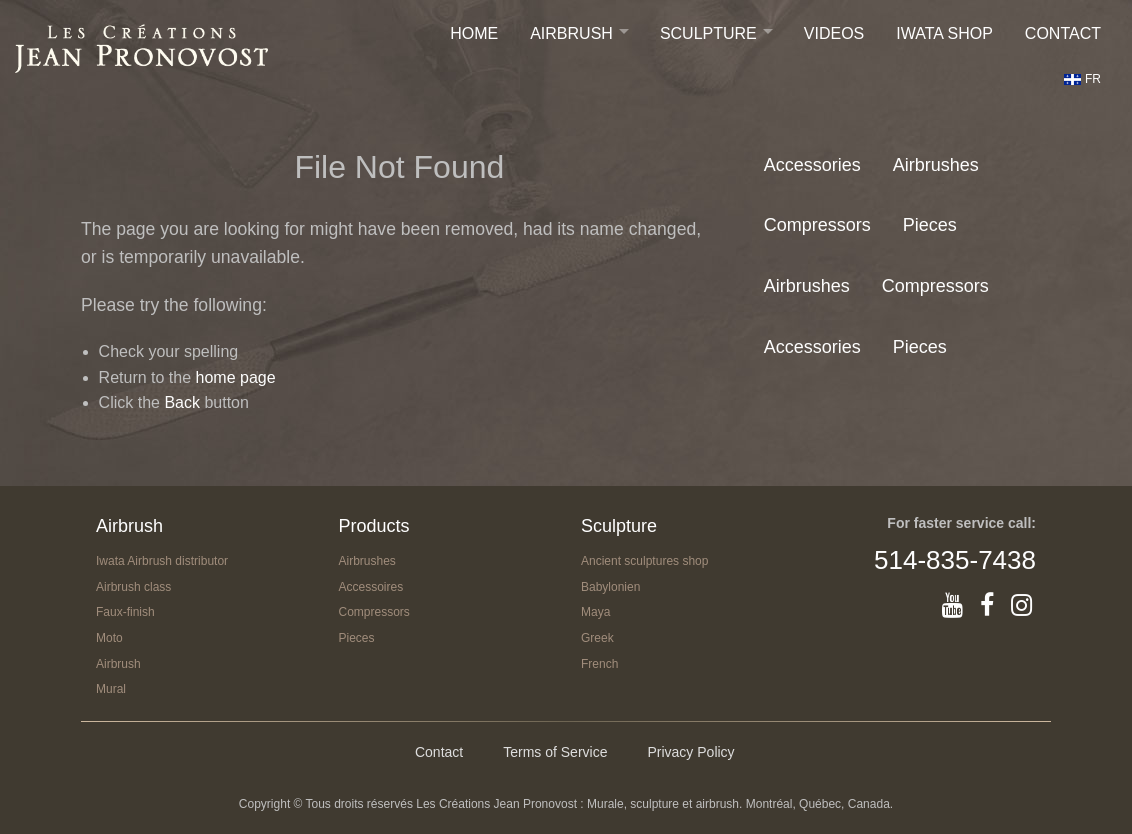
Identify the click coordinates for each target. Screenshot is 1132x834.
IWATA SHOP (944, 33)
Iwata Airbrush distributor (162, 561)
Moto (109, 638)
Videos (834, 33)
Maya (595, 612)
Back (182, 402)
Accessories (812, 165)
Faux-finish (125, 612)
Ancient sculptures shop (644, 561)
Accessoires (371, 587)
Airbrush (571, 33)
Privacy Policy (690, 752)
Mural (111, 689)
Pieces (930, 225)
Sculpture (708, 33)
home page (236, 377)
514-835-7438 (955, 560)
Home (474, 33)
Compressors (817, 225)
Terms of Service (555, 752)
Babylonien (610, 587)
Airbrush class (133, 587)
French (599, 664)
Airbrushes (936, 165)
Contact (1063, 33)
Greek (597, 638)
